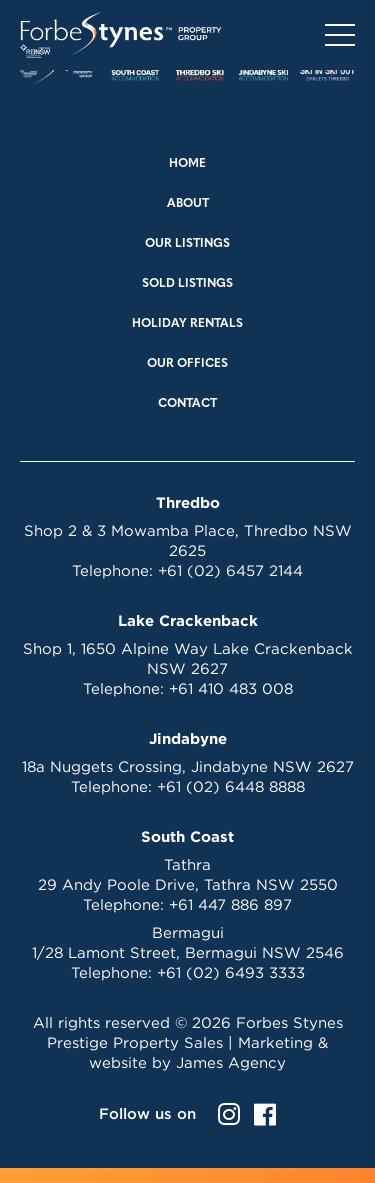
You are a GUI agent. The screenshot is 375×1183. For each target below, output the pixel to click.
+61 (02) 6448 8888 (231, 786)
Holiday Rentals (187, 324)
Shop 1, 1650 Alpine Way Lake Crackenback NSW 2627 (188, 658)
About (188, 204)
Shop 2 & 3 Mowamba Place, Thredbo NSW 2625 (188, 540)
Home (187, 164)
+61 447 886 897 (230, 904)
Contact (187, 404)
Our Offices (187, 364)
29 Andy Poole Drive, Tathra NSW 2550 (188, 884)
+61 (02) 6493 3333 (231, 972)
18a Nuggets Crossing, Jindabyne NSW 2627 (188, 766)
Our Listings (187, 244)
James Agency (231, 1062)
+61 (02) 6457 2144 (230, 570)
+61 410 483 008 (231, 688)
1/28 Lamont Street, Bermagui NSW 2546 (188, 952)
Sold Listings (187, 284)
